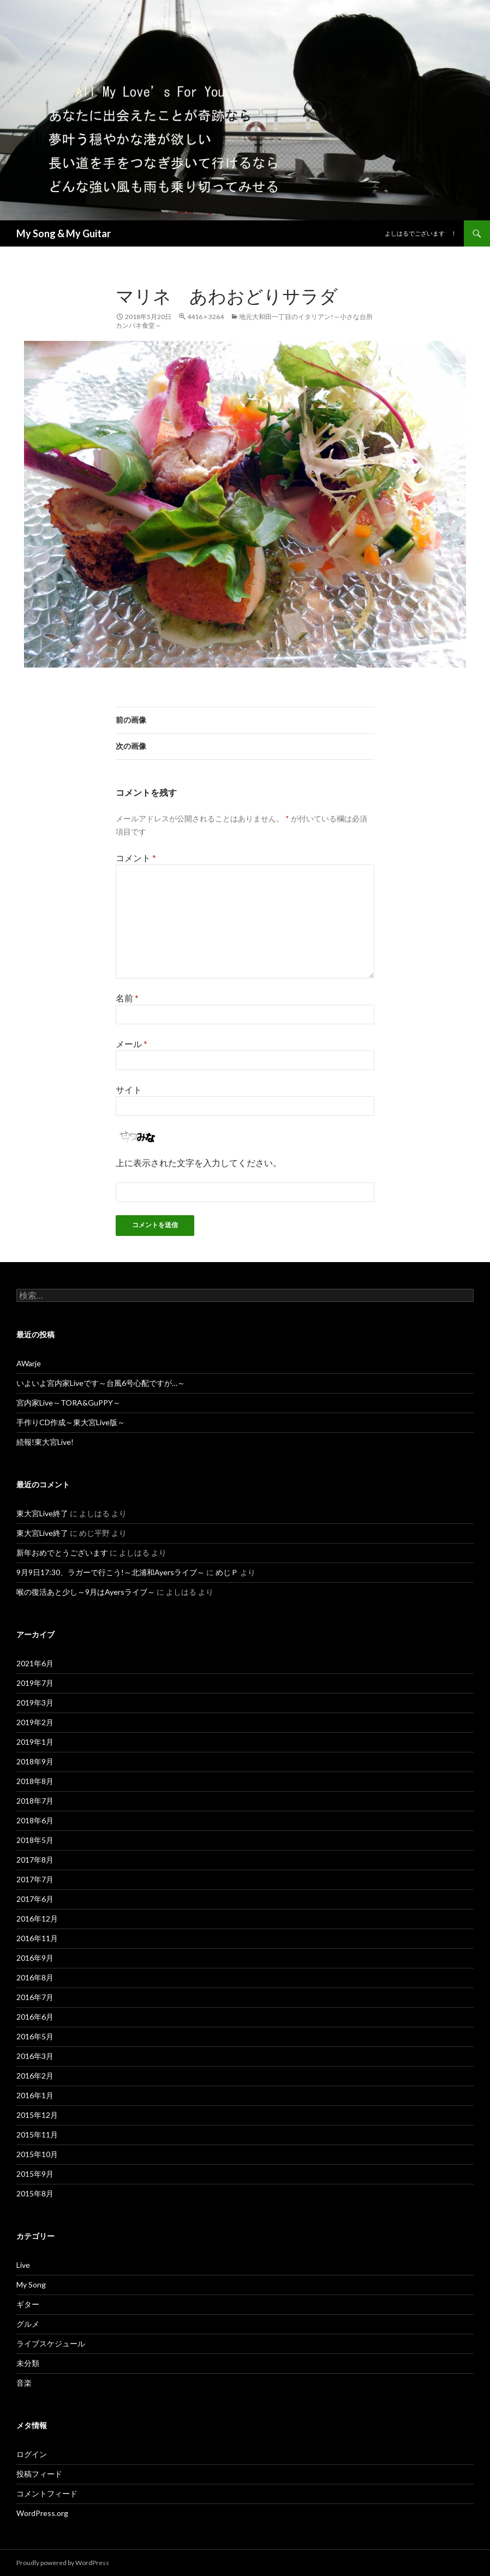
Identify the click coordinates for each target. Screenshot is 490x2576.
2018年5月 (34, 1840)
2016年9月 (34, 1957)
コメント (136, 857)
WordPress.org (42, 2513)
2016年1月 (34, 2095)
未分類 (27, 2363)
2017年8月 (34, 1859)
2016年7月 (34, 1997)
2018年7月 (34, 1800)
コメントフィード (46, 2493)
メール (131, 1043)
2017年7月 (34, 1879)
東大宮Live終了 (42, 1513)
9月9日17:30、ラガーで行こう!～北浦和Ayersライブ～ (110, 1572)
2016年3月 (34, 2056)
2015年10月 (37, 2154)
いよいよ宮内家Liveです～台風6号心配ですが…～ (100, 1383)
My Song (31, 2284)
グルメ (27, 2323)
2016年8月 (34, 1977)
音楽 (24, 2382)
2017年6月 (34, 1899)
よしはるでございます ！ (421, 233)
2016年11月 (37, 1938)
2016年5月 (34, 2036)
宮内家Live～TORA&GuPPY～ (68, 1402)
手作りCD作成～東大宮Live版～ (70, 1422)
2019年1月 (34, 1741)
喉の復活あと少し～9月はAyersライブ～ (85, 1591)
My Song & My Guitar (63, 233)
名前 (127, 998)
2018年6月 (34, 1820)
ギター (27, 2304)
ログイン (31, 2454)
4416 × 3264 (205, 317)
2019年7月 (34, 1683)
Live (23, 2264)
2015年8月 (34, 2193)
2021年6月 (34, 1663)
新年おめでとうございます (62, 1552)
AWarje (28, 1363)
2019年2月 (34, 1722)
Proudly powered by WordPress (62, 2563)
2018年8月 (34, 1781)
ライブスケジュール (50, 2343)
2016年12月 (37, 1918)
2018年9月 (34, 1761)
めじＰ (227, 1572)
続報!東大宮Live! (45, 1441)
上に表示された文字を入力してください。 (199, 1162)
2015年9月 (34, 2173)
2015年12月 (37, 2114)
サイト (129, 1089)
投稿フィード (39, 2473)
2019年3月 (34, 1702)
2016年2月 (34, 2075)
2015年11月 (37, 2134)
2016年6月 (34, 2016)
